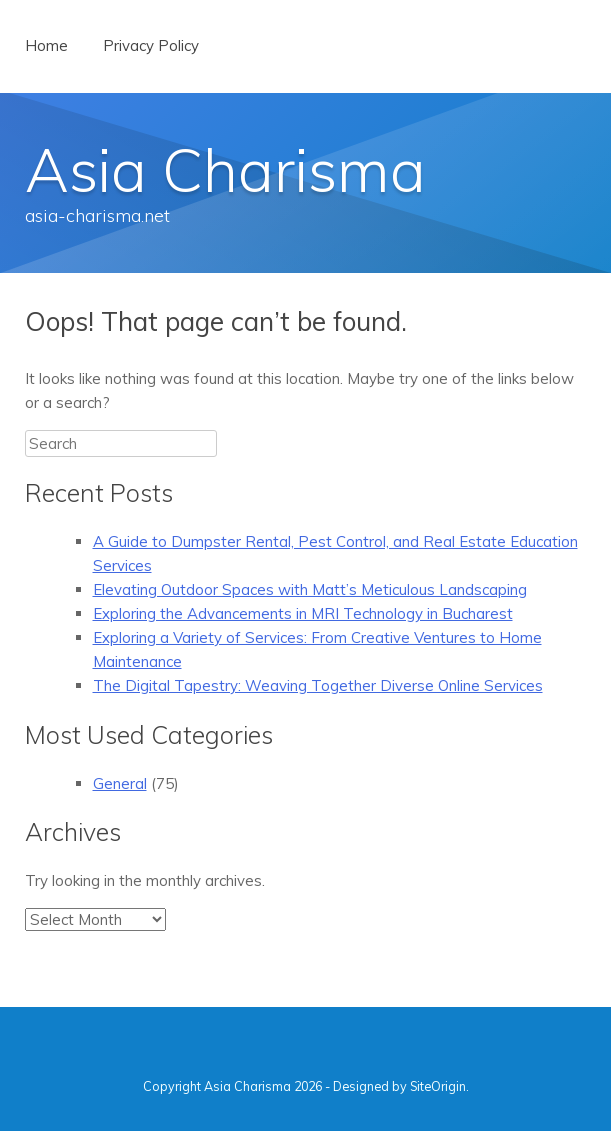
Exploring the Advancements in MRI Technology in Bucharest (303, 613)
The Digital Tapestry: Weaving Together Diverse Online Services (318, 685)
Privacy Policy (151, 45)
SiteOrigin (438, 1086)
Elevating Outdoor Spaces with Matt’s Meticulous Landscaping (310, 589)
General (120, 783)
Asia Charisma (225, 169)
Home (46, 45)
